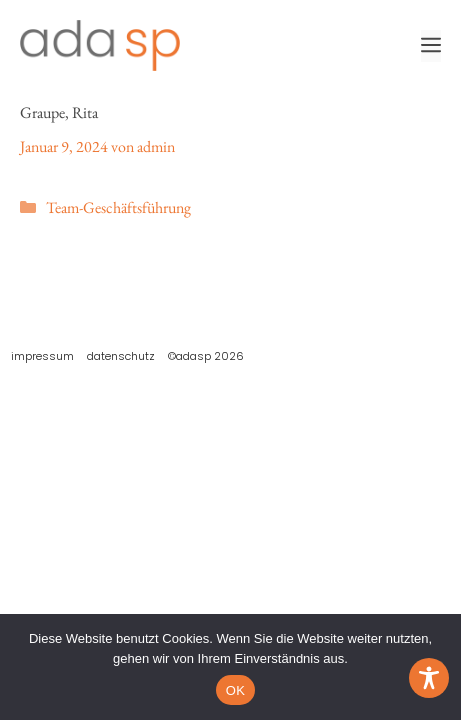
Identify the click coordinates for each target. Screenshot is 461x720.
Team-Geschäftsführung (118, 207)
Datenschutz (121, 356)
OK (235, 690)
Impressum (42, 356)
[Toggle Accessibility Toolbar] (429, 678)
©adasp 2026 (206, 356)
